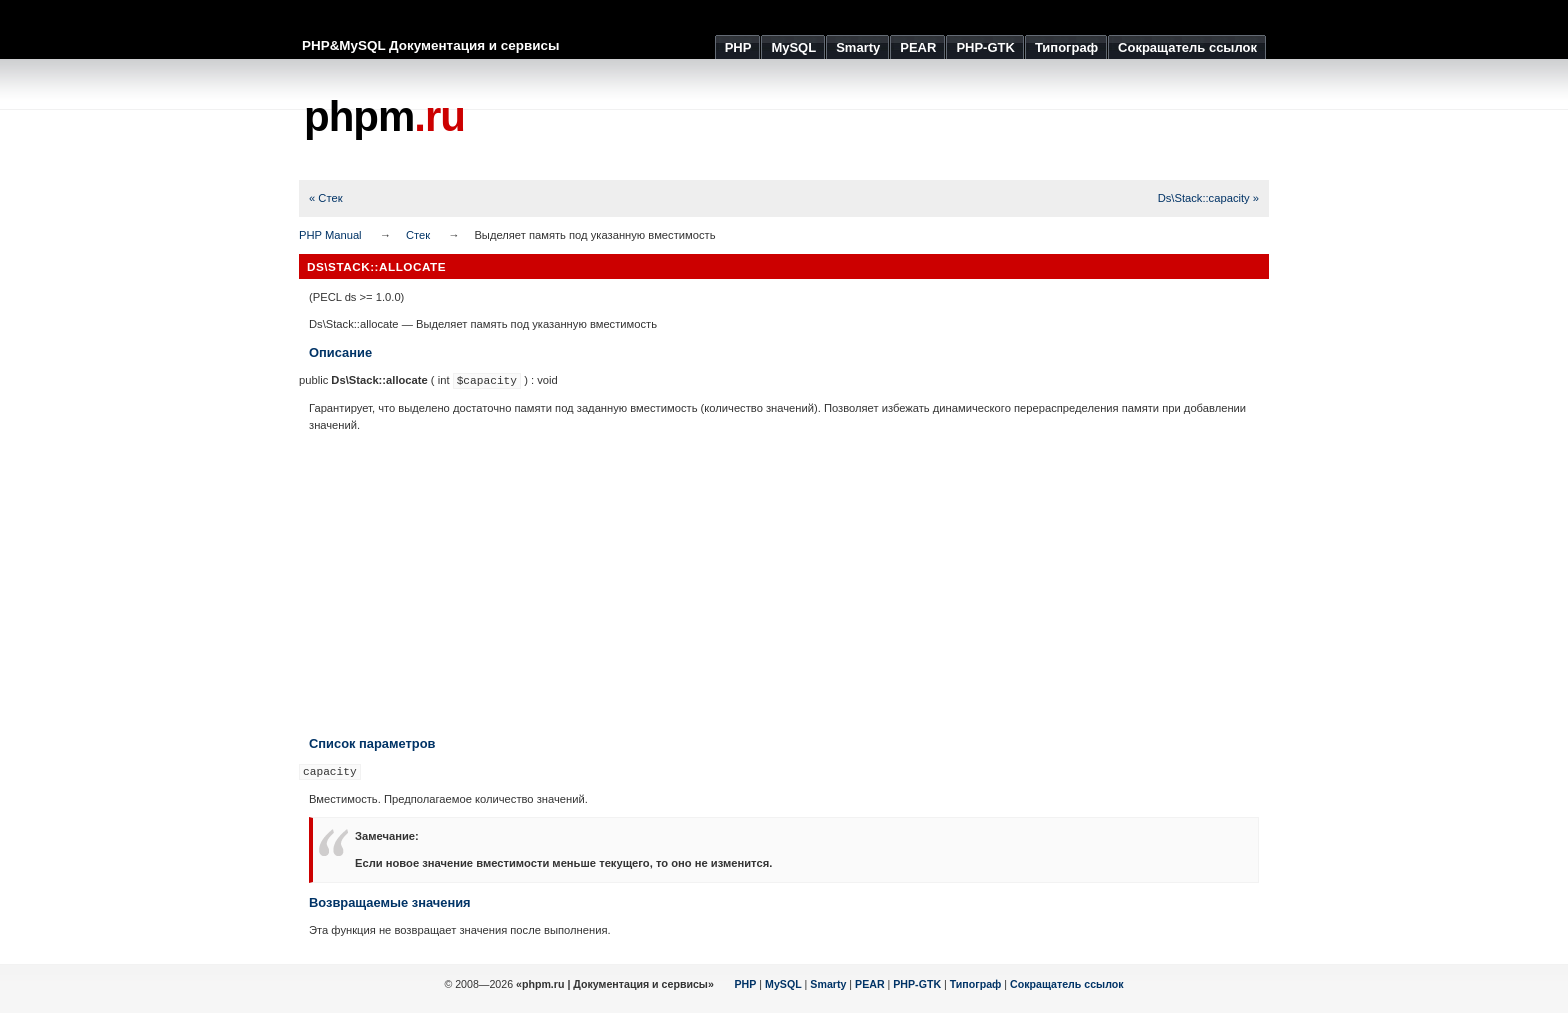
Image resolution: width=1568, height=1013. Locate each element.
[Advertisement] (905, 120)
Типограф (976, 984)
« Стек (326, 198)
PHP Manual (330, 235)
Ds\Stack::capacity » (1208, 198)
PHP (746, 984)
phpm (384, 116)
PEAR (870, 984)
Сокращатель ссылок (1067, 984)
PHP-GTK (917, 984)
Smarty (828, 984)
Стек (418, 235)
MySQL (783, 984)
